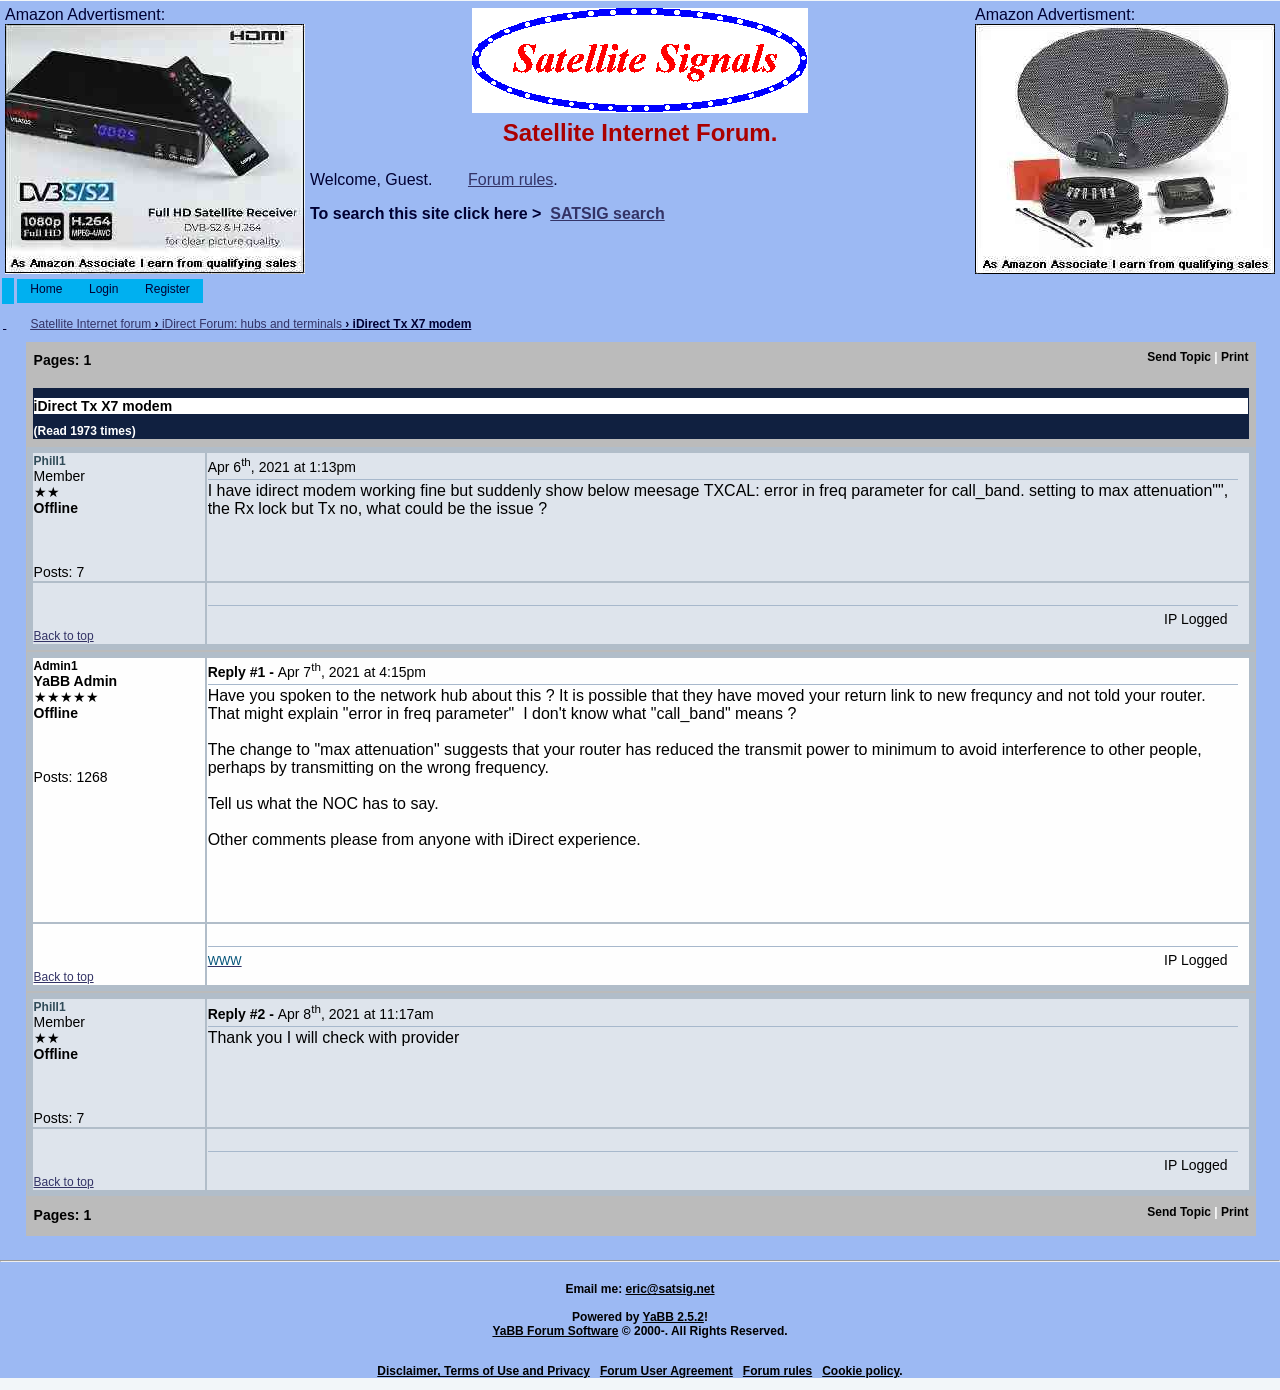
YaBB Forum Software (555, 1331)
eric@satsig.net (669, 1289)
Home (46, 289)
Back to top (64, 636)
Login (104, 289)
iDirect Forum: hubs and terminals (252, 324)
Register (167, 289)
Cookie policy (860, 1371)
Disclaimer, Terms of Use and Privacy (483, 1371)
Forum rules (510, 179)
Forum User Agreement (666, 1371)
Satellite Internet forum (90, 324)
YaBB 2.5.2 (673, 1317)
